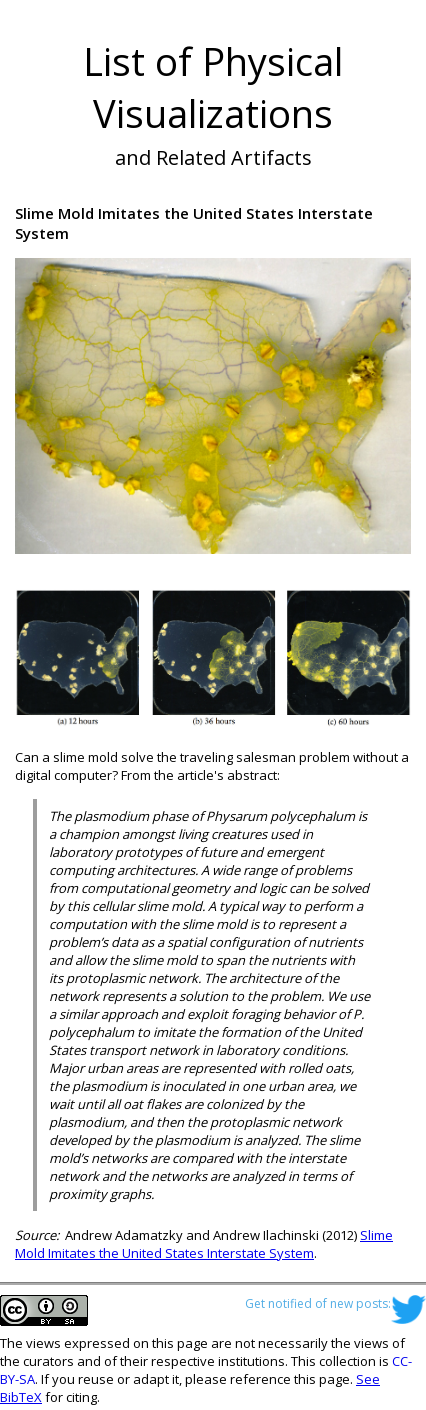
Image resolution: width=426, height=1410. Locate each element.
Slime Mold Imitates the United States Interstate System (204, 1244)
